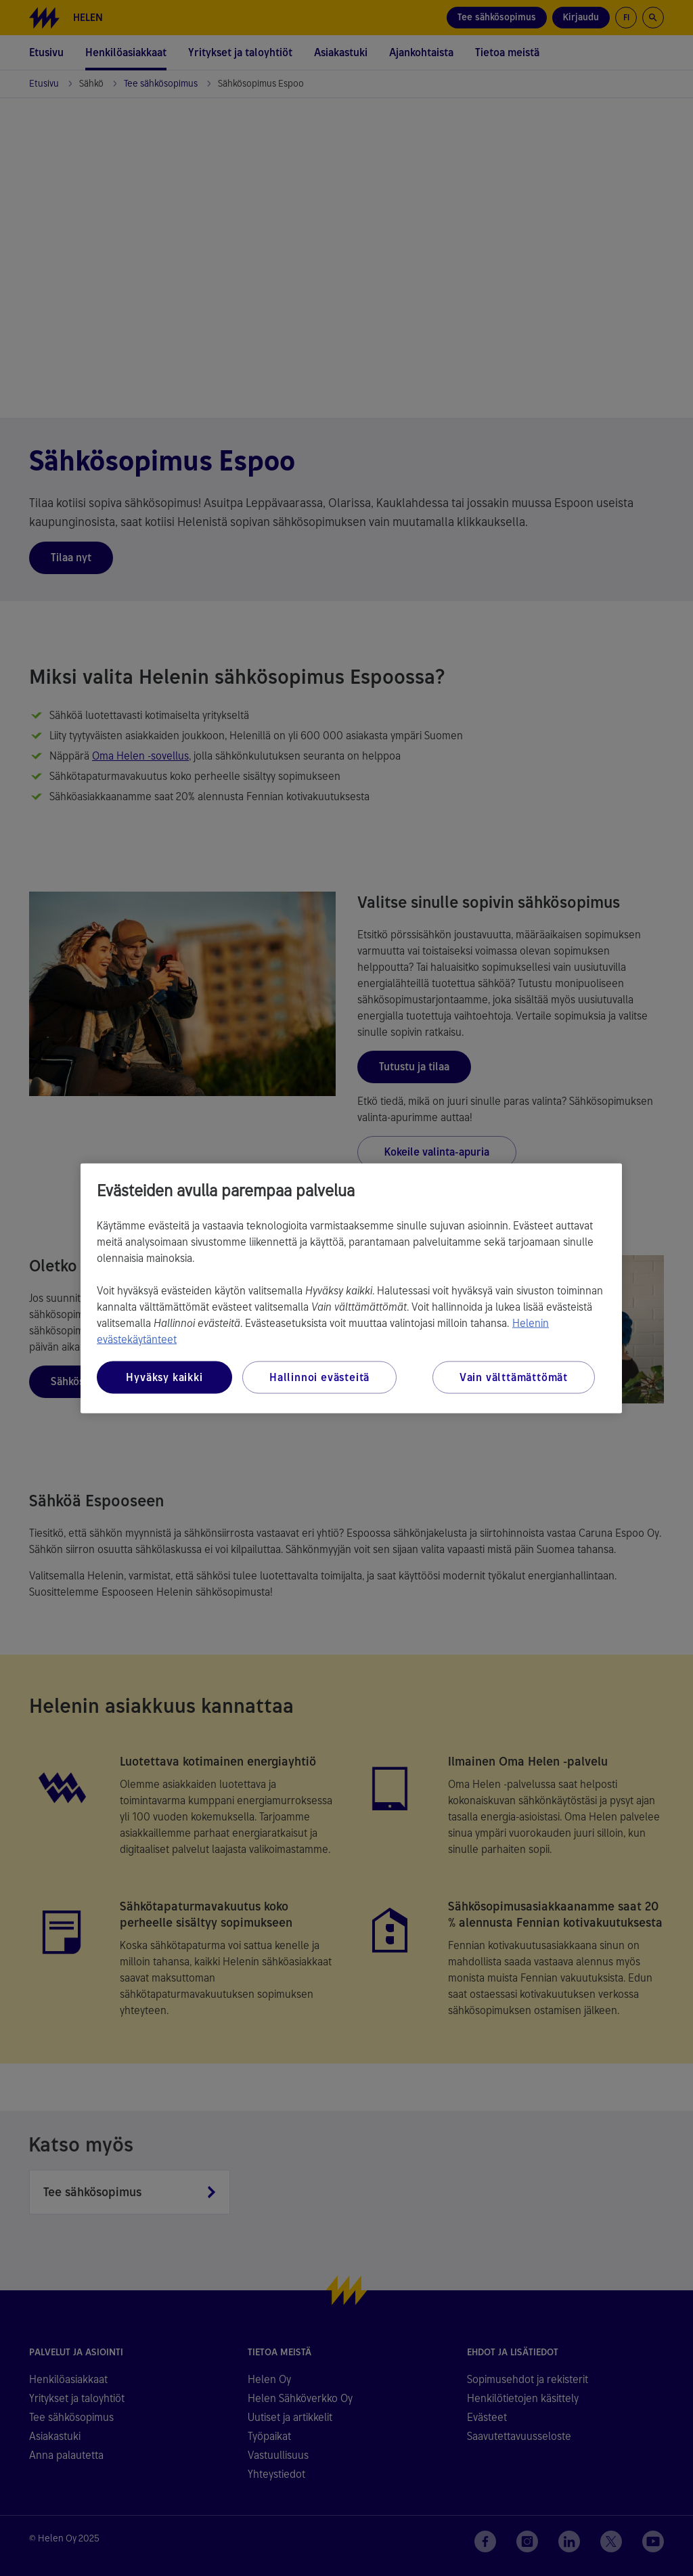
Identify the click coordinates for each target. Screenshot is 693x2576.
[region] (351, 1288)
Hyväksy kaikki (164, 1376)
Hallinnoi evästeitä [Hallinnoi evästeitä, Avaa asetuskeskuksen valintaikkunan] (319, 1376)
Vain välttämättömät (514, 1376)
